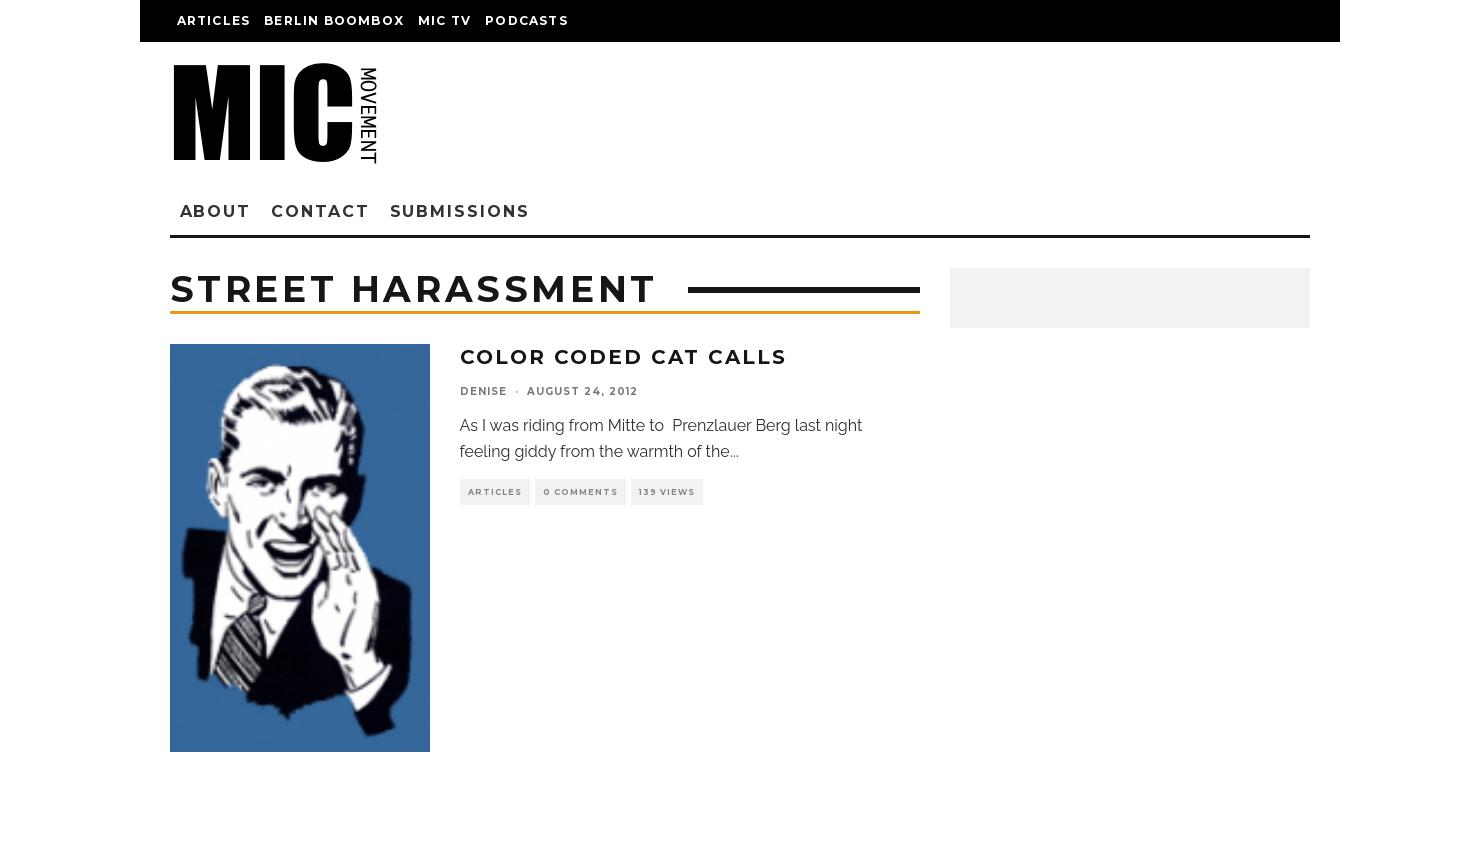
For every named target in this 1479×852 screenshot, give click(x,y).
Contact (320, 211)
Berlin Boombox (334, 20)
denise (483, 391)
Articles (214, 20)
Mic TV (444, 20)
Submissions (460, 211)
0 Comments (580, 492)
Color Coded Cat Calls (623, 357)
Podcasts (526, 20)
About (216, 211)
